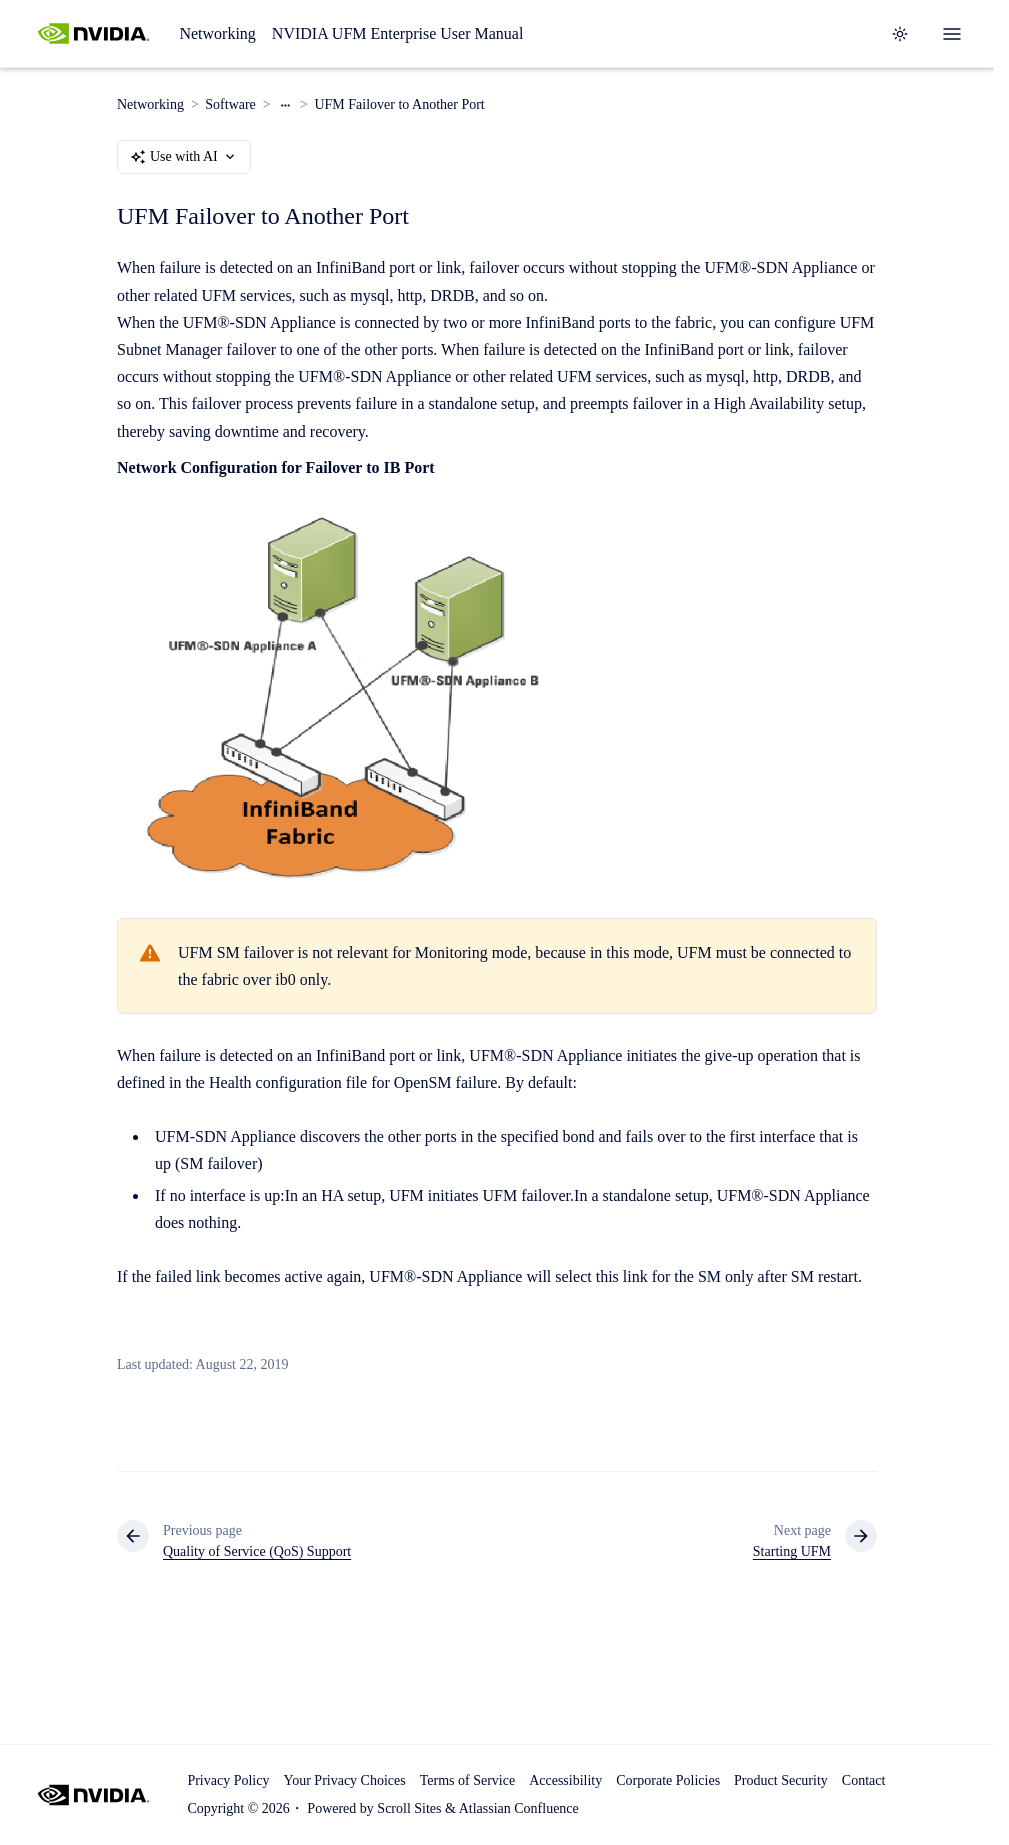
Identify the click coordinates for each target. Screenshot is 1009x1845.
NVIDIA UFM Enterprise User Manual (398, 33)
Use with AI (184, 157)
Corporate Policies (668, 1780)
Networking (217, 33)
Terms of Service (467, 1780)
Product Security (781, 1780)
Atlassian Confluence (519, 1808)
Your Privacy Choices (344, 1780)
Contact (864, 1780)
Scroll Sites (409, 1808)
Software (230, 104)
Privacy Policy (228, 1780)
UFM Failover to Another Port (399, 104)
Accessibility (565, 1780)
